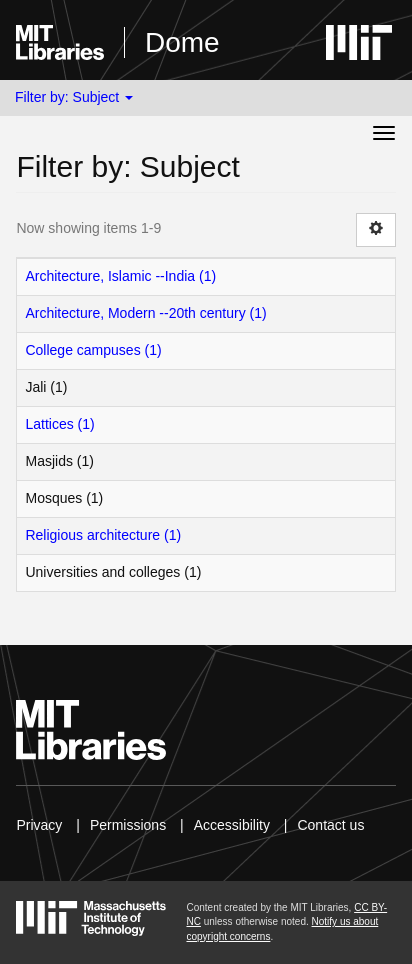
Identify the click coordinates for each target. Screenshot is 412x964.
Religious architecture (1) (103, 535)
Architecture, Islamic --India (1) (120, 276)
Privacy (39, 825)
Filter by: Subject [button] (74, 97)
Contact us (330, 825)
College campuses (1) (93, 350)
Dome (182, 42)
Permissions (128, 825)
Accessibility (232, 825)
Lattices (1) (59, 424)
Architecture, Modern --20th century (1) (145, 313)
